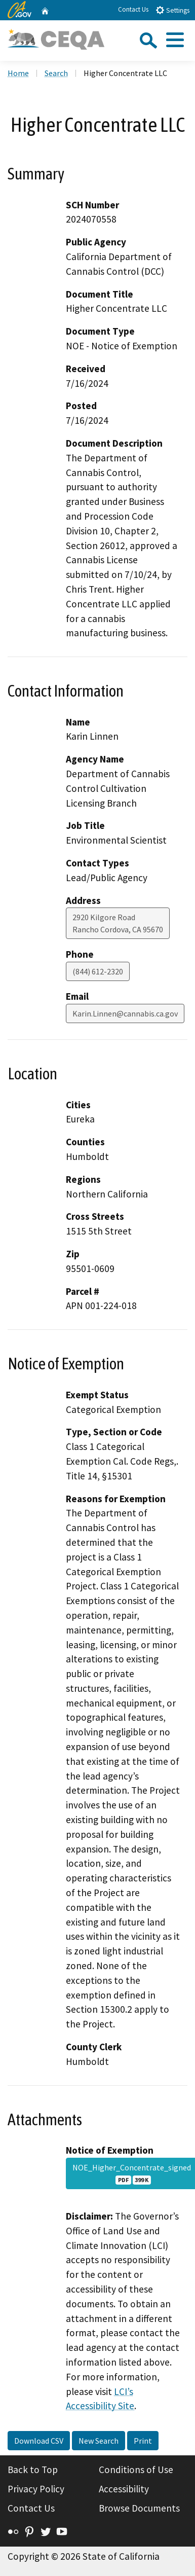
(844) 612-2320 (97, 971)
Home (18, 73)
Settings (172, 10)
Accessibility (124, 2489)
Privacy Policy (36, 2489)
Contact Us (133, 9)
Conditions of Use (136, 2469)
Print (143, 2441)
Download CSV (38, 2441)
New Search (99, 2441)
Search (56, 73)
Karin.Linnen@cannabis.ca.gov (125, 1013)
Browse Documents (139, 2508)
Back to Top (33, 2469)
